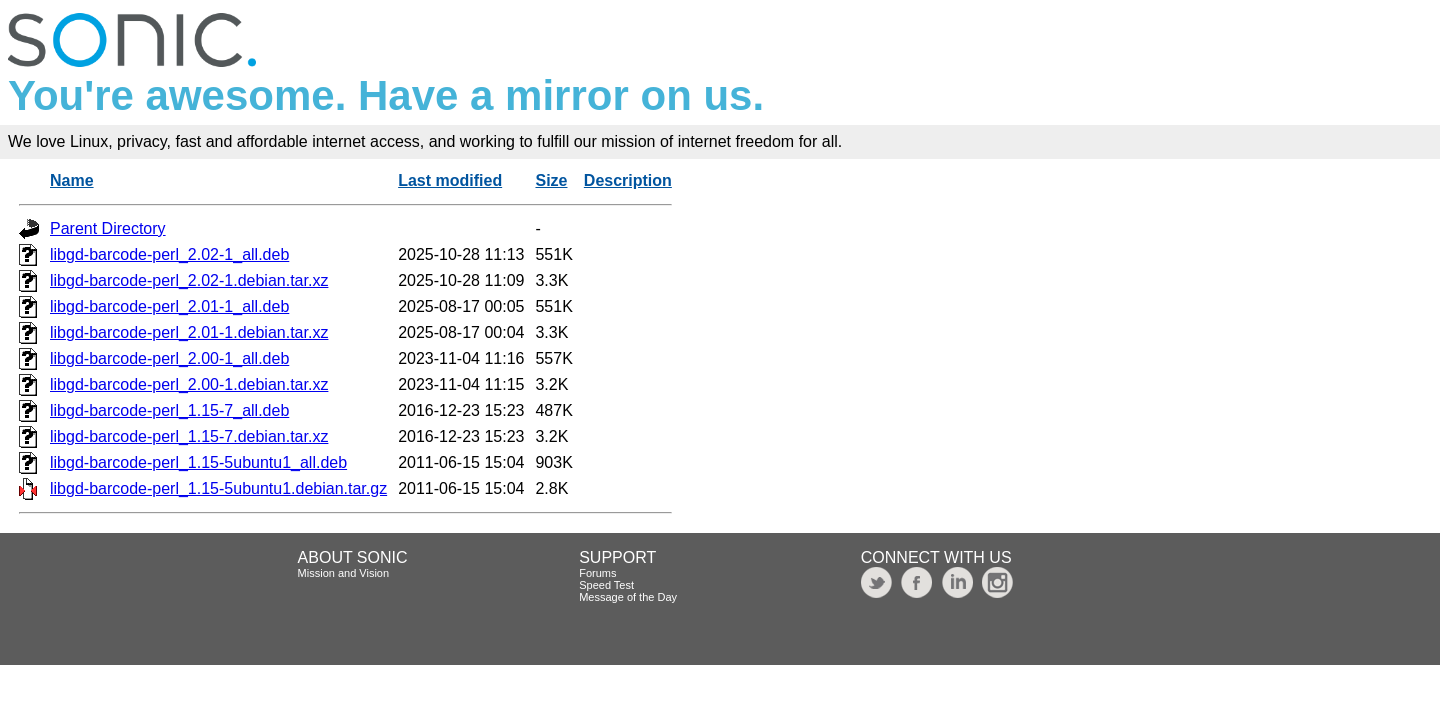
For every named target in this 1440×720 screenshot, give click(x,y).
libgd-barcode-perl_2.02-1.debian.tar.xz (189, 280)
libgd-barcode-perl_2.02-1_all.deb (169, 254)
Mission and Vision (344, 573)
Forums (597, 573)
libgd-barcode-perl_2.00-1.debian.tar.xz (189, 384)
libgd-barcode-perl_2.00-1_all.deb (169, 358)
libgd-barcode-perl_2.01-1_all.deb (169, 306)
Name (72, 180)
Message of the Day (628, 597)
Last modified (450, 180)
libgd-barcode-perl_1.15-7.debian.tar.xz (189, 436)
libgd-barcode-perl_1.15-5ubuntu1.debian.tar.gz (218, 488)
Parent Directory (108, 228)
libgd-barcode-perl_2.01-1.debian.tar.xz (189, 332)
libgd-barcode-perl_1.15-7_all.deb (169, 410)
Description (628, 180)
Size (551, 180)
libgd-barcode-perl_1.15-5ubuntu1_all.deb (198, 462)
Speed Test (606, 585)
